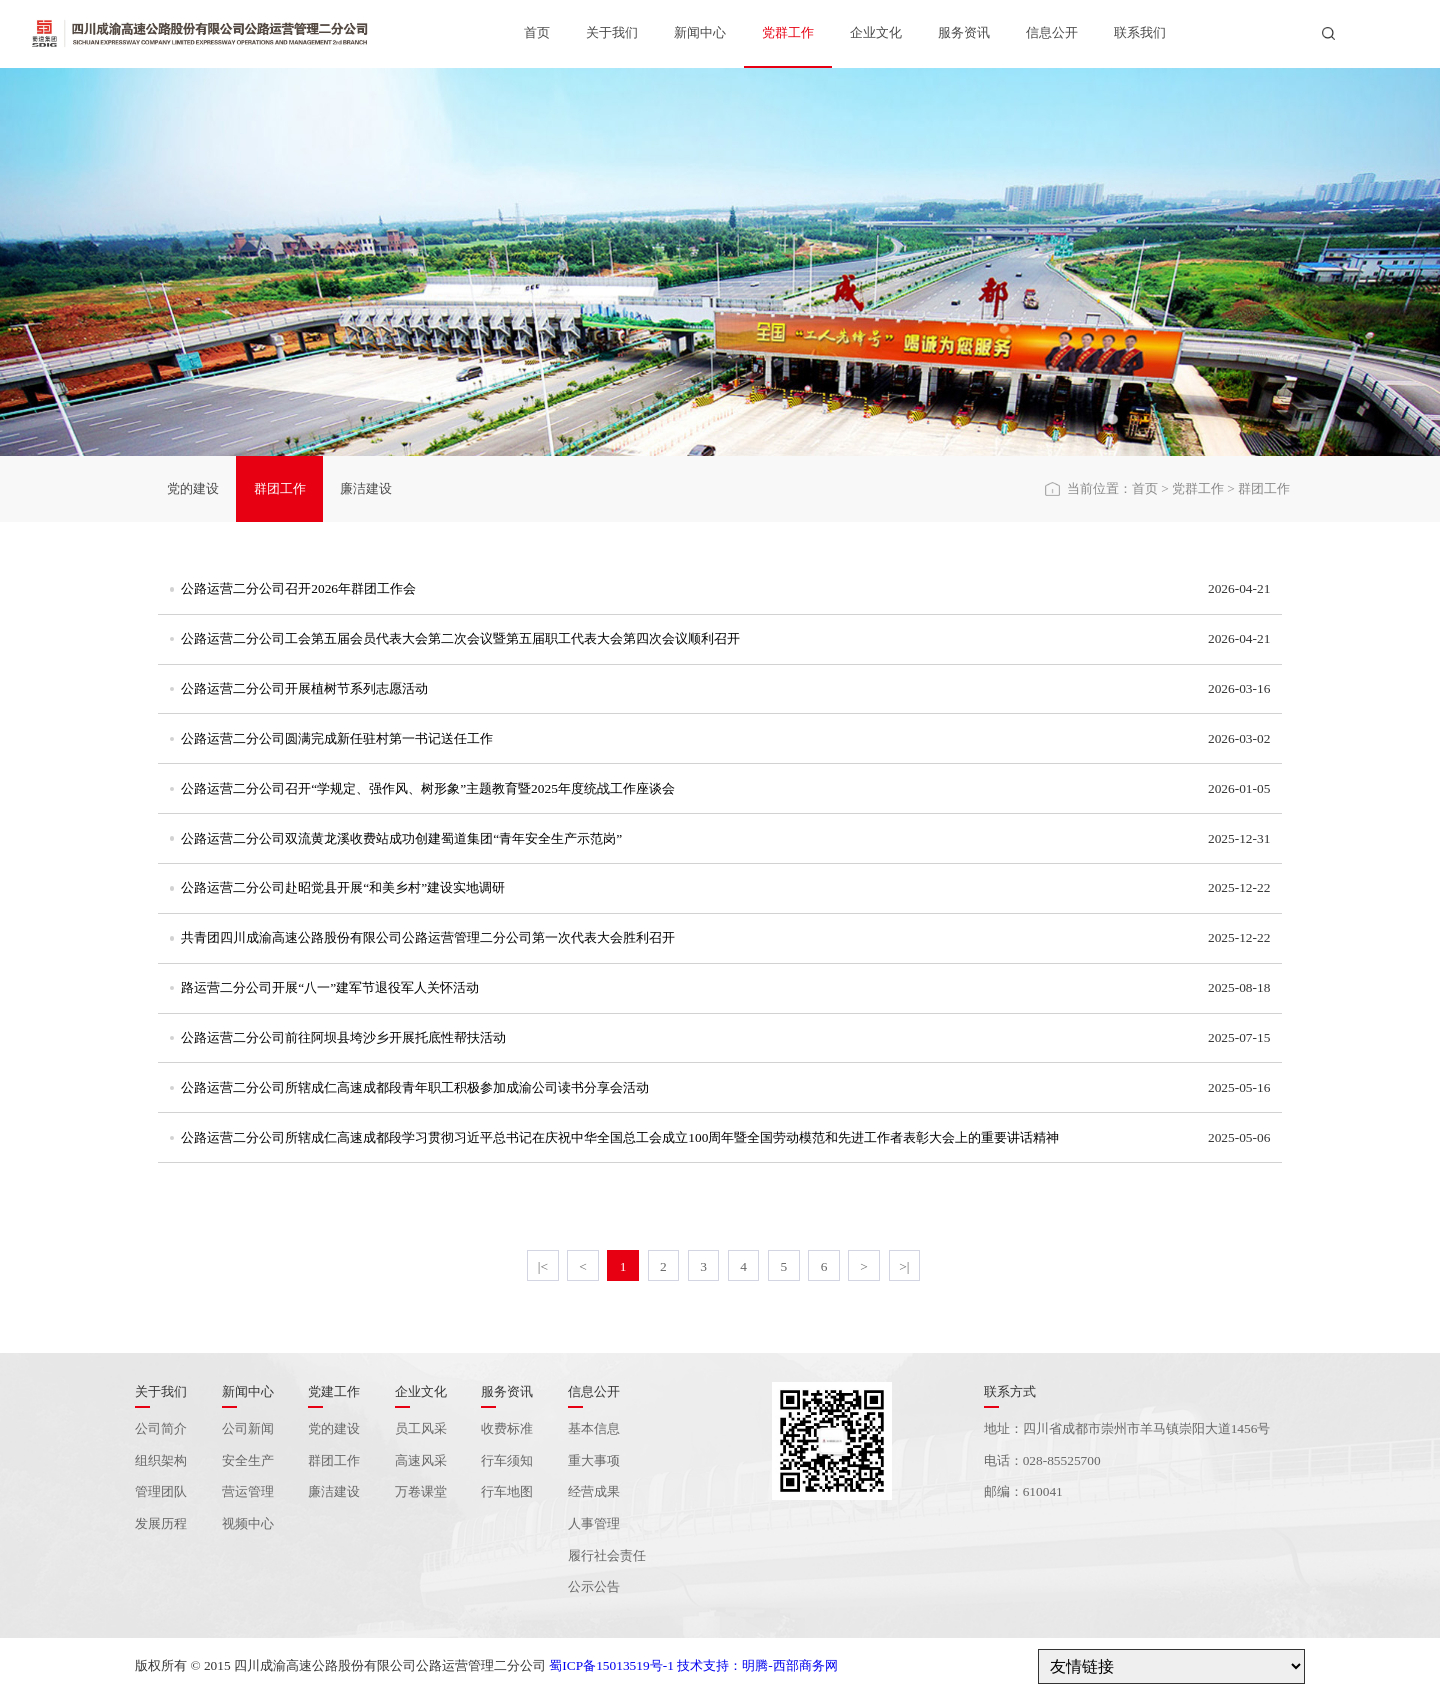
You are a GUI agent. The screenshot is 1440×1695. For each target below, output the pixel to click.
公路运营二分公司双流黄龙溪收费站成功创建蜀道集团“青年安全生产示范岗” (401, 838)
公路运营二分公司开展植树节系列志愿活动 (304, 688)
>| (904, 1266)
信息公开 (1052, 32)
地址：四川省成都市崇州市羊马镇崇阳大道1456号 (1127, 1428)
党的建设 (193, 488)
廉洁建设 (366, 488)
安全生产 (248, 1460)
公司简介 (161, 1428)
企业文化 (876, 32)
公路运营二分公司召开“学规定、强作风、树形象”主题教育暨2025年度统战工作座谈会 (428, 788)
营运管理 (248, 1491)
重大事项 (594, 1460)
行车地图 (507, 1491)
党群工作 (788, 32)
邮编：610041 (1023, 1491)
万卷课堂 (421, 1491)
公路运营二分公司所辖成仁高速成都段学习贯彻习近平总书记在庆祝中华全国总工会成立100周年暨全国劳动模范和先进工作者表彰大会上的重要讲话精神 (620, 1137)
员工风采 (421, 1428)
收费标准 (507, 1428)
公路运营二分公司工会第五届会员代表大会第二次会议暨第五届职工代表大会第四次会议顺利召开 (460, 638)
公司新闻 (248, 1428)
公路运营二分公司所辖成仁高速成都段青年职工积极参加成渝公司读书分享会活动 (415, 1087)
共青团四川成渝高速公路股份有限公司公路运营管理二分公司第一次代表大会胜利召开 (428, 937)
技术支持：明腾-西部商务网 (757, 1665)
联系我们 (1140, 32)
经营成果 (594, 1491)
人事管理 (594, 1523)
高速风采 (421, 1460)
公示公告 (594, 1586)
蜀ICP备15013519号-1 (611, 1665)
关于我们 (612, 32)
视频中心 (248, 1523)
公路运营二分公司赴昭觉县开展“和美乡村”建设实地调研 (343, 887)
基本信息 (594, 1428)
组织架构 (161, 1460)
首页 (537, 32)
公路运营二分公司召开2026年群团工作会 (298, 588)
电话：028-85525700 (1042, 1460)
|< (543, 1266)
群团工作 (280, 488)
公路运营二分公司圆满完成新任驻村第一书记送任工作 (337, 738)
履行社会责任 (607, 1555)
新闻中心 (700, 32)
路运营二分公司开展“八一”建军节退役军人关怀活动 (330, 987)
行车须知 (507, 1460)
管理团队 (161, 1491)
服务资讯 (964, 32)
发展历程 (161, 1523)
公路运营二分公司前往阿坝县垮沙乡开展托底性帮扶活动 (343, 1037)
